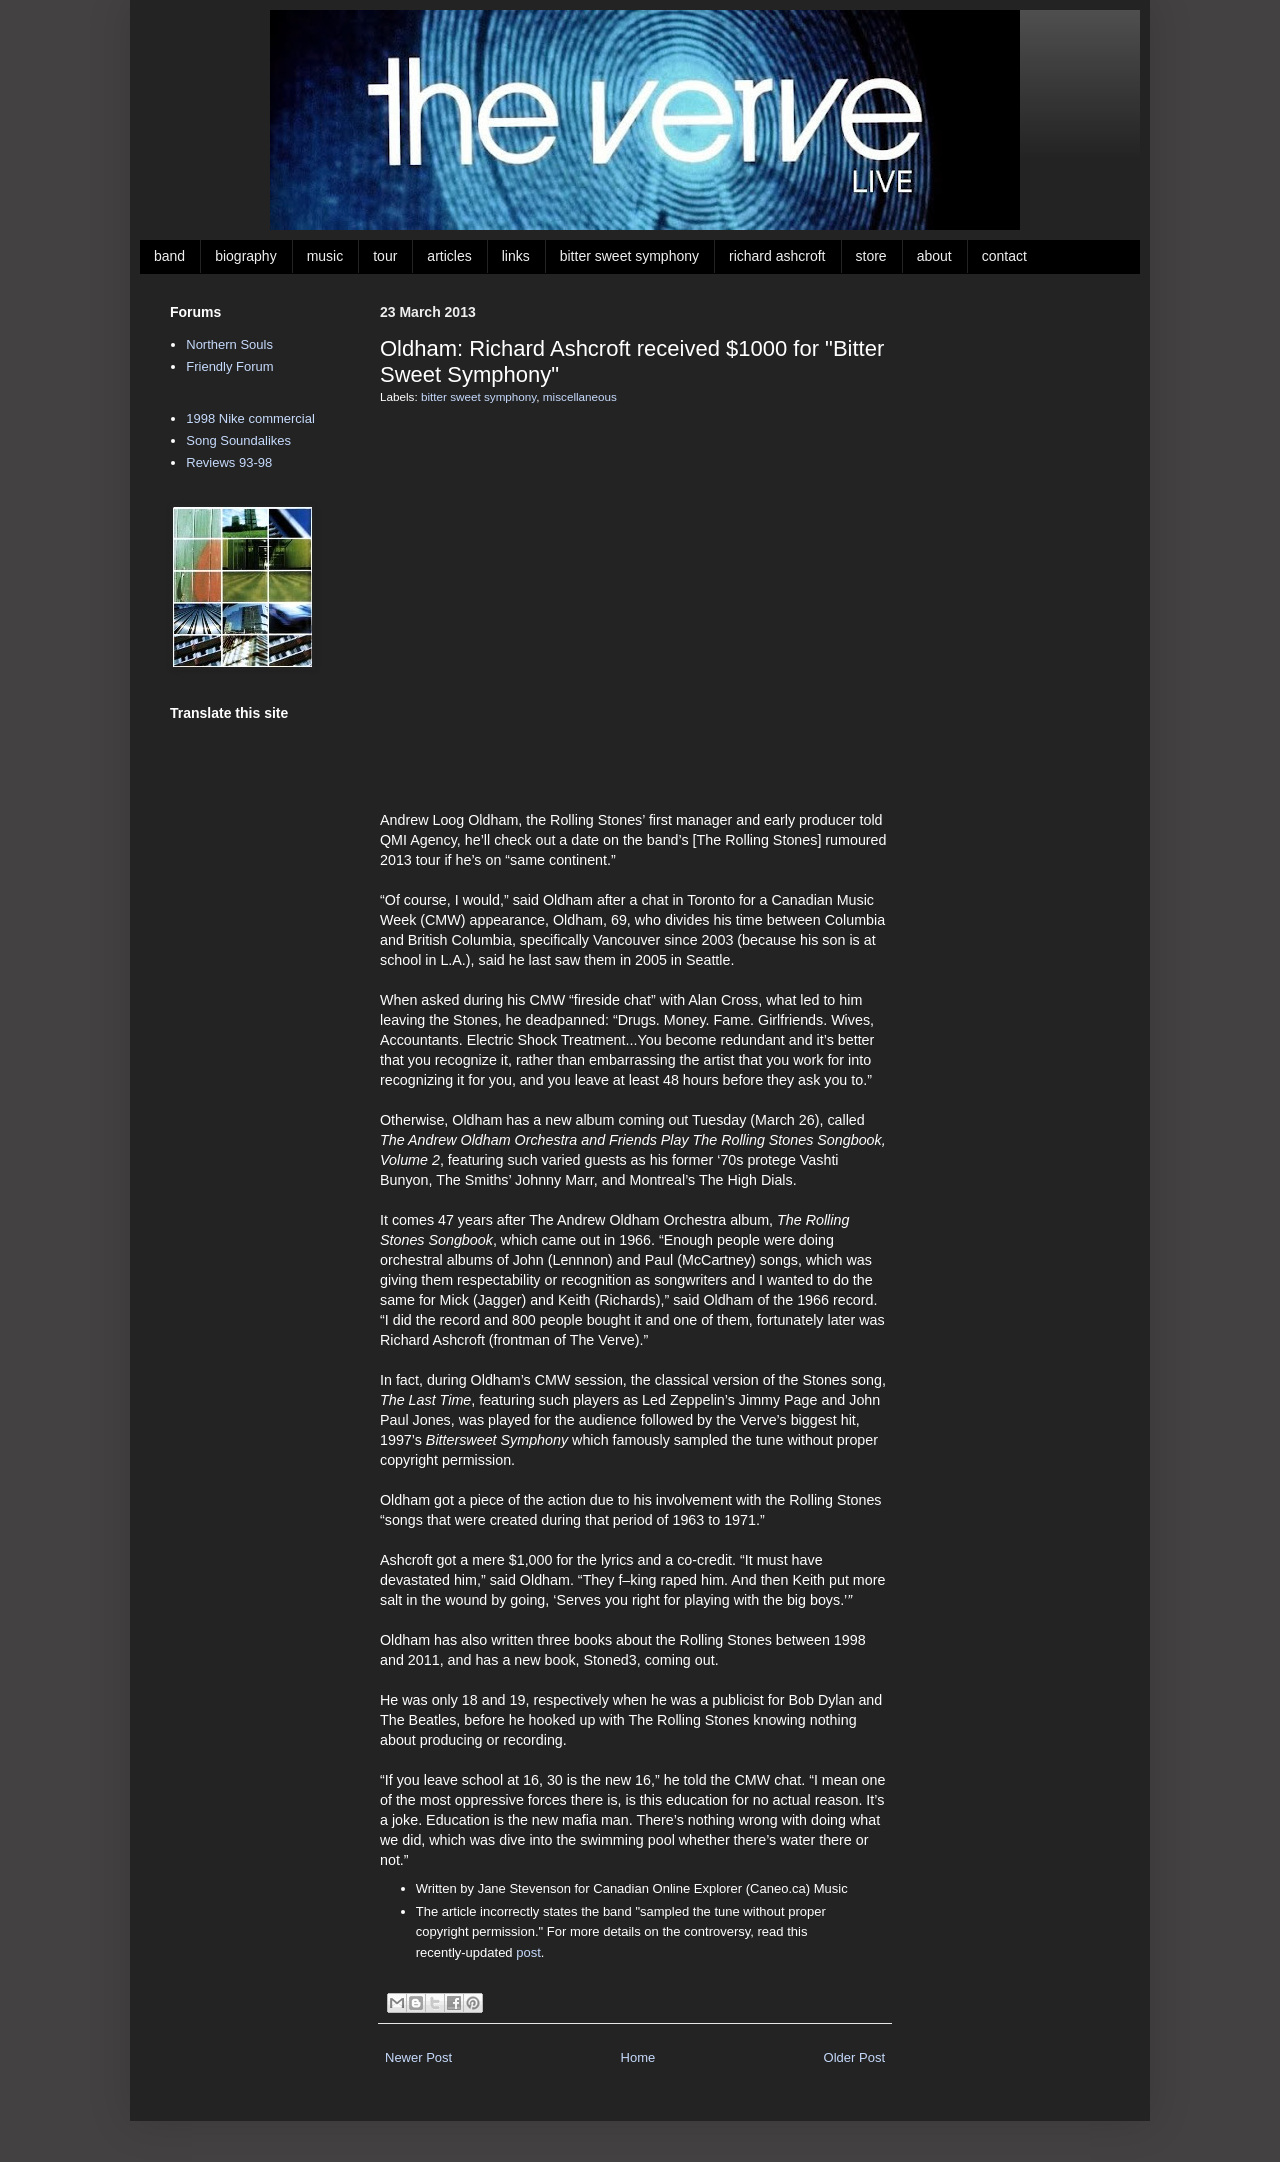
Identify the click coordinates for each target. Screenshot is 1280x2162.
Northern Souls (229, 344)
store (871, 256)
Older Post (854, 2057)
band (169, 256)
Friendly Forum (229, 366)
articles (449, 256)
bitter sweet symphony (629, 256)
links (516, 256)
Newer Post (418, 2057)
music (325, 256)
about (934, 256)
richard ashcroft (777, 256)
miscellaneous (580, 396)
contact (1004, 256)
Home (638, 2057)
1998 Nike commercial (250, 418)
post (528, 1952)
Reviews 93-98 (229, 462)
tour (385, 256)
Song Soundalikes (238, 440)
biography (246, 256)
